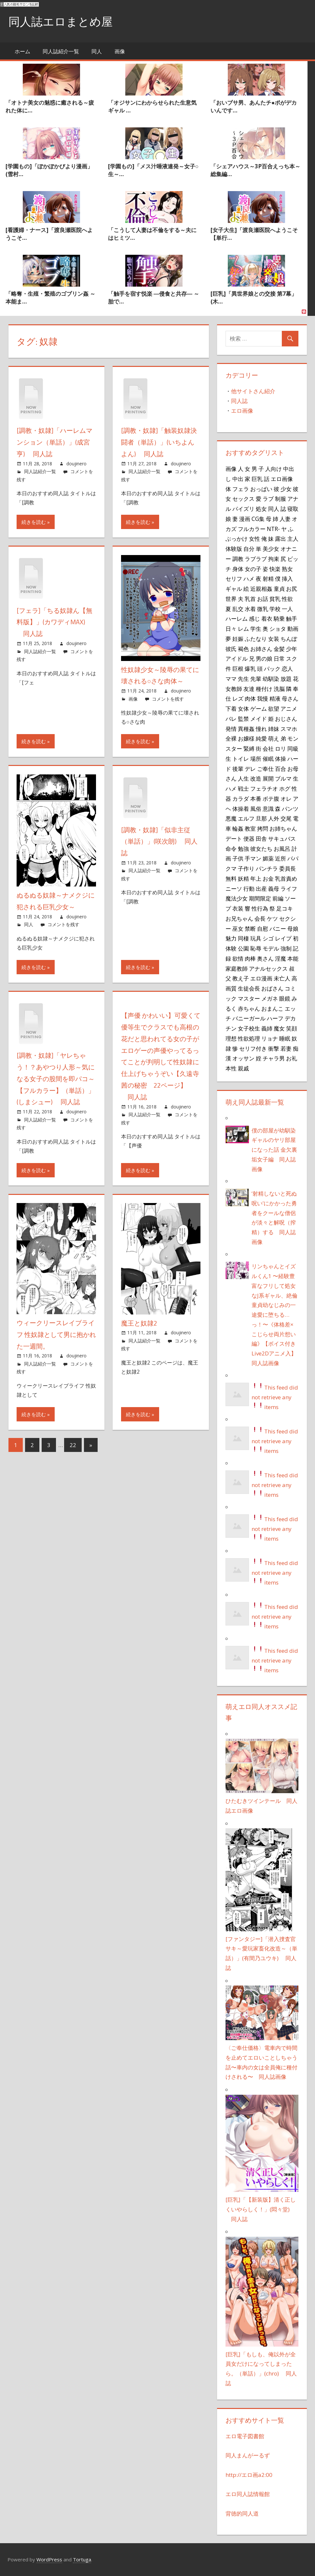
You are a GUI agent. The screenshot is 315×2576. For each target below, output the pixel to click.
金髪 (279, 648)
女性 (254, 538)
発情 (231, 728)
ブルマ (283, 778)
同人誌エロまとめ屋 (62, 21)
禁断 (250, 928)
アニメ (289, 708)
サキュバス (282, 838)
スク (291, 658)
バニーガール (249, 1018)
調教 (237, 559)
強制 (286, 948)
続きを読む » (35, 521)
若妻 (286, 1048)
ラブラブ (256, 559)
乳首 (250, 598)
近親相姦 (261, 588)
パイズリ (243, 508)
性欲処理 (249, 1038)
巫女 (237, 928)
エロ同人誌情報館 (248, 2494)
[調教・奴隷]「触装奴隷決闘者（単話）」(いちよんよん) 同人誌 (159, 441)
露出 (280, 538)
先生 (243, 678)
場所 (255, 758)
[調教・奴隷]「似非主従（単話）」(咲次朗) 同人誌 (159, 839)
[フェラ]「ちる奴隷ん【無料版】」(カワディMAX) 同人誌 (54, 620)
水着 (250, 608)
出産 (261, 888)
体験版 (234, 548)
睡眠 (284, 1038)
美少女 (271, 548)
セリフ (234, 578)
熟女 (287, 568)
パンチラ (267, 868)
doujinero (76, 463)
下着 (231, 708)
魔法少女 (237, 898)
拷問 (262, 828)
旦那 (261, 818)
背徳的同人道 (242, 2513)
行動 (248, 888)
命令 (231, 848)
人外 (273, 818)
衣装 (237, 908)
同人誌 (239, 401)
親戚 (243, 1068)
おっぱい (261, 488)
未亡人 (282, 978)
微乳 (262, 608)
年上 (255, 878)
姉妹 (273, 728)
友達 (248, 688)
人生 (243, 778)
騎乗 (279, 618)
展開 (268, 778)
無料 (231, 878)
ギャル (234, 588)
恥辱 (255, 948)
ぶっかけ (237, 538)
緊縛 (248, 748)
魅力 (231, 938)
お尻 (291, 588)
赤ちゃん (249, 1008)
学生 (255, 628)
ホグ (284, 788)
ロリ (280, 748)
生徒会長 (249, 988)
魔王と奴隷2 (139, 1320)
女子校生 (249, 1028)
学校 (275, 608)
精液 (275, 698)
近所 (280, 858)
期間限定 (260, 898)
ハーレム (237, 618)
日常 (279, 658)
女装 (273, 638)
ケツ (272, 918)
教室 (250, 828)
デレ (250, 768)
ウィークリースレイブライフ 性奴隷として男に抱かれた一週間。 (56, 1331)
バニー (277, 928)
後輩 (237, 768)
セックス (243, 498)
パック (272, 668)
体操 (280, 758)
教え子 (240, 978)
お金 (268, 878)
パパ (292, 858)
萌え (273, 738)
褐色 (243, 648)
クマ (231, 868)
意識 (268, 808)
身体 (237, 568)
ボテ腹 (271, 798)
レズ (237, 698)
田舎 (261, 838)
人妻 (285, 519)
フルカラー (252, 528)
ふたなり (256, 638)
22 (73, 1441)
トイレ (240, 758)
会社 (268, 748)
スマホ (289, 728)
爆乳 (250, 668)
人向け (273, 468)
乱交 (237, 608)
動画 (292, 628)
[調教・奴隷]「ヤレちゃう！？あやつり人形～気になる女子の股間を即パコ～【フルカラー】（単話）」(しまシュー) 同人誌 (56, 1076)
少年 (291, 648)
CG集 (258, 519)
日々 (231, 628)
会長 (260, 918)
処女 (261, 508)
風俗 (255, 808)
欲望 (273, 708)
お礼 (291, 1058)
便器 (248, 838)
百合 (280, 768)
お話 (262, 598)
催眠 (268, 758)
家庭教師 (237, 968)
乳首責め (286, 878)
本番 (255, 798)
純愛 (261, 738)
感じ (254, 618)
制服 (280, 498)
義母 (273, 888)
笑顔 (291, 1028)
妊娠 (237, 638)
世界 (231, 598)
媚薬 (268, 858)
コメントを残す (168, 697)
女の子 (253, 568)
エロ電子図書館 (245, 2436)
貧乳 (275, 598)
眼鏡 (284, 998)
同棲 (243, 938)
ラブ (268, 498)
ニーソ (234, 888)
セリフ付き (253, 1048)
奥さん (265, 958)
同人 (96, 51)
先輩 (255, 678)
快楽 (275, 568)
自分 (248, 548)
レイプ (283, 938)
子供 (237, 858)
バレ (231, 718)
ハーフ (275, 1018)
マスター (249, 998)
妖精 (243, 878)
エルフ (246, 818)
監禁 (243, 718)
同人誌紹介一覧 (61, 51)
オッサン (243, 1058)
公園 (243, 948)
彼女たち (261, 848)
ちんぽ (289, 638)
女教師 (234, 688)
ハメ (248, 578)
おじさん (286, 718)
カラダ (240, 798)
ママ (231, 678)
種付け (264, 688)
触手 (291, 618)
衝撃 (273, 1048)
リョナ (269, 1038)
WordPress (49, 2559)
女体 (243, 708)
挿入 (287, 578)
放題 (286, 678)
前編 (277, 898)
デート (234, 838)
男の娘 (264, 658)
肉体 (250, 698)
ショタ (277, 628)
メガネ (269, 998)
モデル (271, 948)
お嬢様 (246, 738)
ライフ (289, 888)
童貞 (279, 588)
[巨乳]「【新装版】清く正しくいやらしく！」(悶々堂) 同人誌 (261, 2209)
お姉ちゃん (283, 828)
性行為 (260, 908)
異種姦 (246, 728)
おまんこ (272, 1008)
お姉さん (261, 648)
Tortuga (82, 2559)
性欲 (287, 598)
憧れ (261, 728)
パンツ (290, 808)
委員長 (287, 868)
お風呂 (282, 848)
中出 (237, 479)
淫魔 (280, 958)
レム (243, 628)
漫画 (244, 519)
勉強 (243, 848)
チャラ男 (274, 1058)
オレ (286, 798)
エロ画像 (242, 410)
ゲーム (258, 708)
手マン (253, 858)
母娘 (292, 928)
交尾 (286, 818)
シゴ (268, 938)
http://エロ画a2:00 (249, 2475)
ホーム (22, 51)
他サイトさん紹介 (253, 391)
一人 (287, 608)
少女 (286, 488)
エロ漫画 (261, 978)
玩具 (255, 938)
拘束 (273, 559)
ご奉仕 (265, 768)
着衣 (266, 618)
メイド (258, 718)
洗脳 (279, 688)
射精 (268, 578)
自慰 (262, 928)
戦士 (243, 788)
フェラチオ (264, 788)
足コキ (284, 908)
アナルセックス (268, 968)
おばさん (272, 988)
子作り (246, 868)
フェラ (240, 488)
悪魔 (231, 818)
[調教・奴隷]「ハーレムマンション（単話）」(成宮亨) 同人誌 (54, 441)
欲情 (237, 958)
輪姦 (237, 828)
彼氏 (231, 648)
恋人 (287, 668)
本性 (231, 1068)
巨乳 (257, 479)
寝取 (292, 508)
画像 (120, 51)
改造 (255, 778)
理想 (231, 1038)
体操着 (240, 808)
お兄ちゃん (239, 918)
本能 (292, 958)
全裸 (231, 738)
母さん (290, 698)
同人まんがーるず (248, 2455)
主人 (292, 538)
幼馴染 (271, 678)
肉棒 (250, 958)
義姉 (266, 1028)
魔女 (279, 1028)
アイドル (237, 658)
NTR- (273, 528)
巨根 (237, 668)
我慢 (262, 698)
